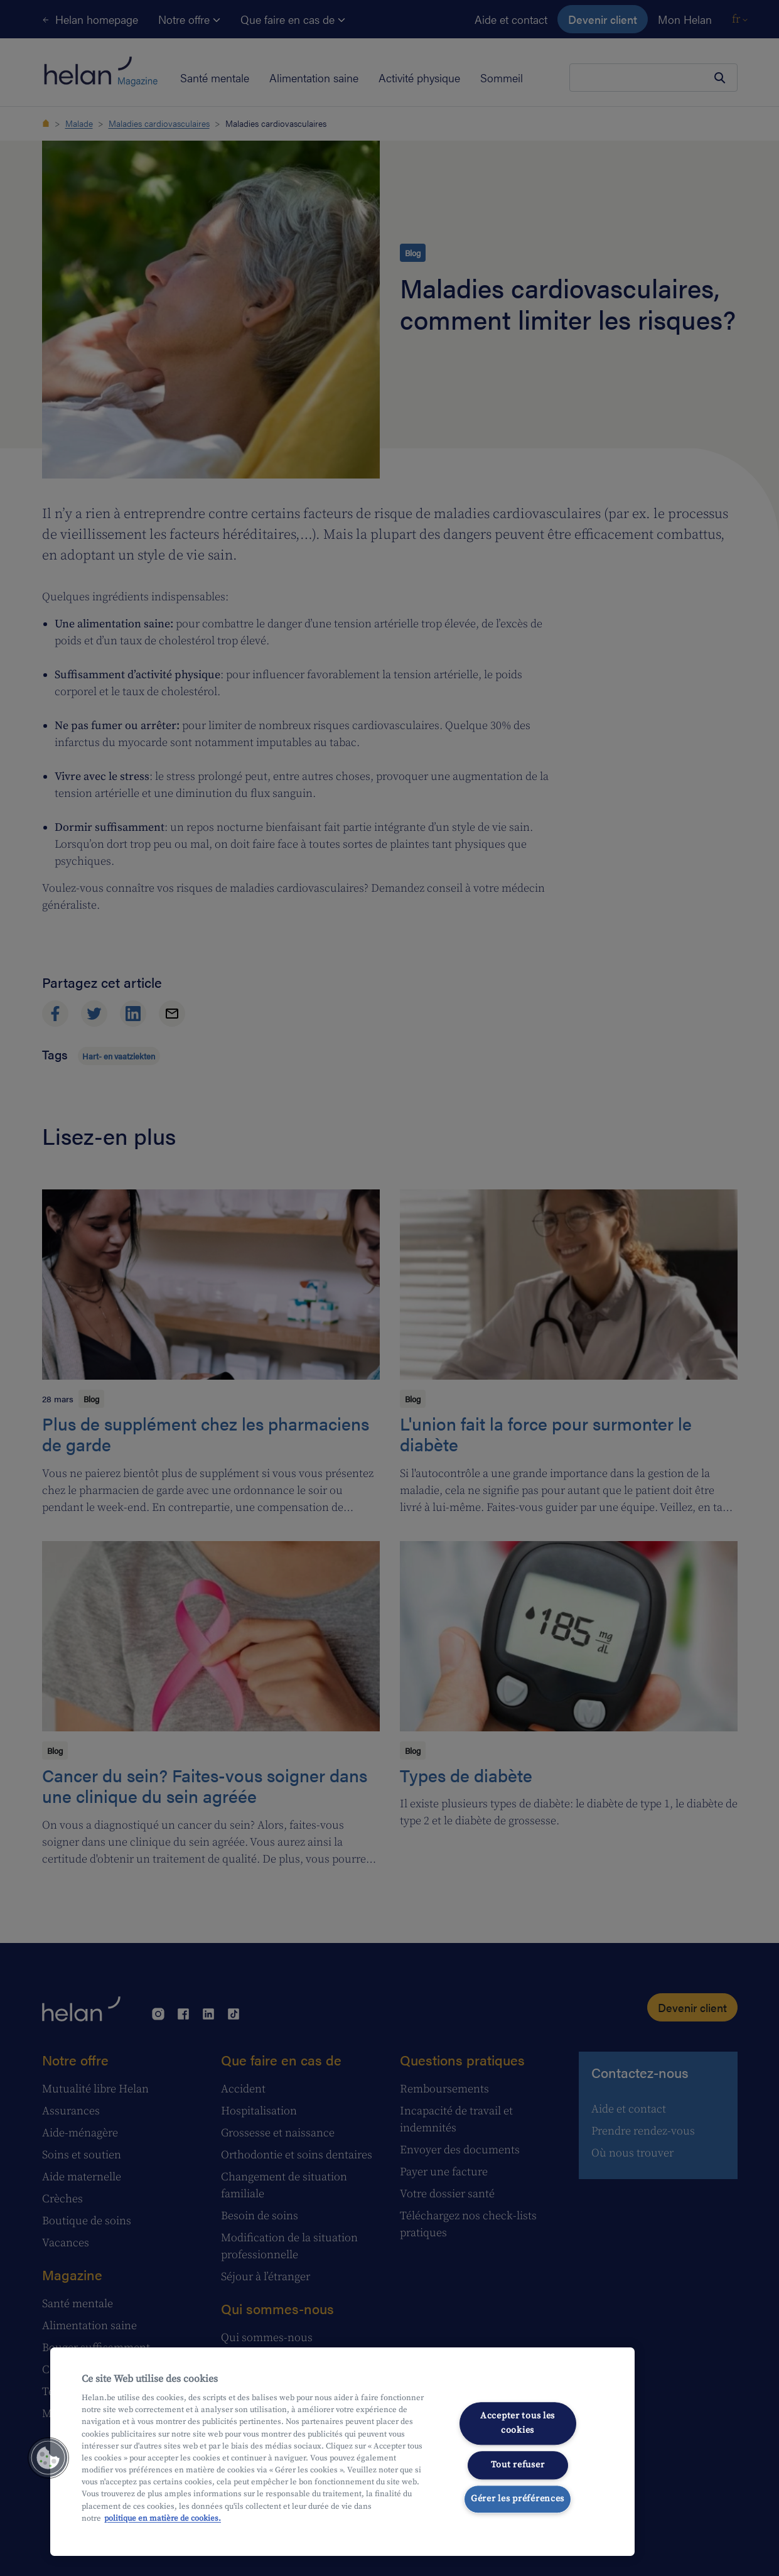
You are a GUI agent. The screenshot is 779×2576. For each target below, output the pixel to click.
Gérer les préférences (517, 2499)
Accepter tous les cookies (517, 2423)
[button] (48, 2458)
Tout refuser (518, 2464)
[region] (342, 2451)
